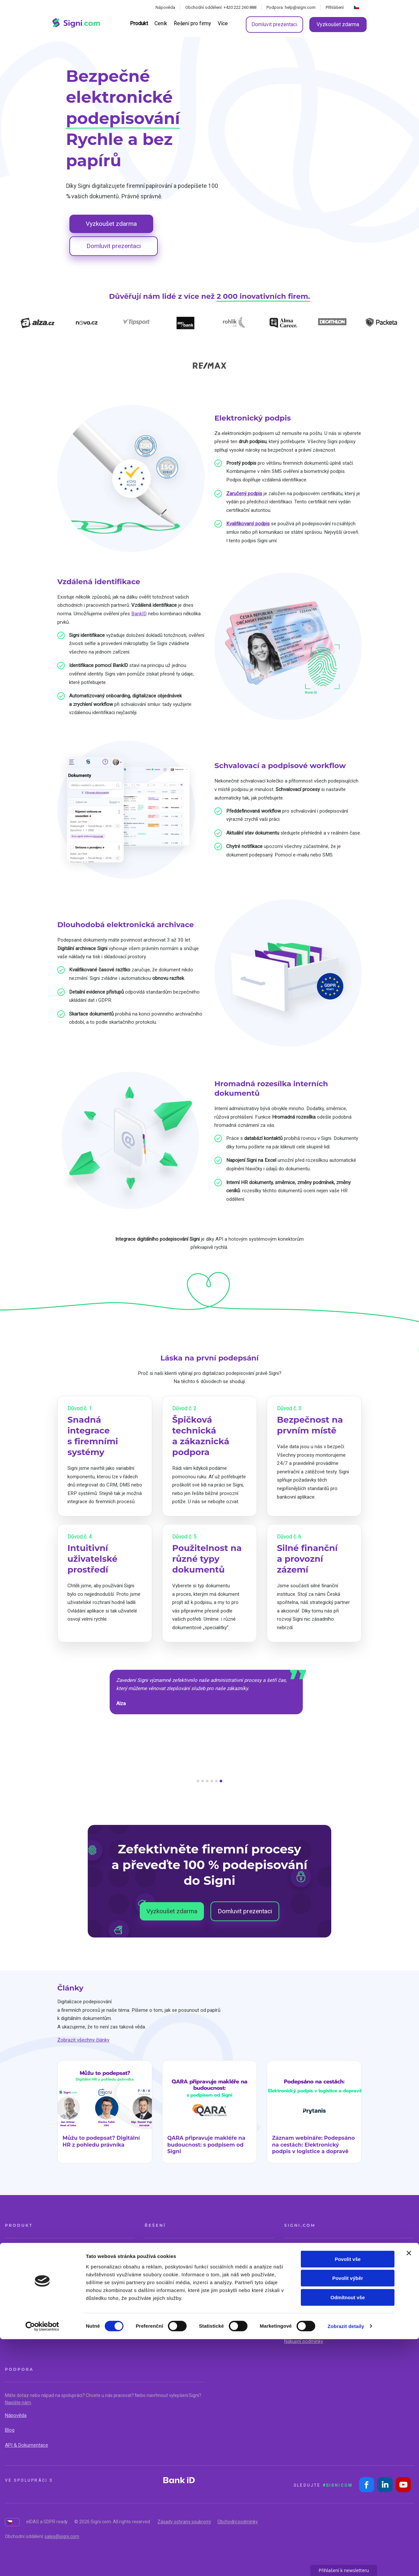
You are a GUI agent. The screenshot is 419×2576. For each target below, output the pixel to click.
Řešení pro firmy (192, 23)
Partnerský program (305, 2297)
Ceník (161, 23)
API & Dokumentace (26, 2445)
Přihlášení (335, 7)
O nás (290, 2252)
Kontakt (292, 2267)
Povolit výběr (347, 2515)
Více (223, 23)
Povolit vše (347, 2496)
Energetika (156, 2282)
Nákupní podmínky (303, 2341)
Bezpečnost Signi (302, 2327)
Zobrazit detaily (346, 2563)
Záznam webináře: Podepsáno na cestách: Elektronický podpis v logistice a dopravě (313, 2145)
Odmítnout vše (347, 2534)
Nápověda (165, 7)
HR (148, 2297)
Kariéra (291, 2282)
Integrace (15, 2297)
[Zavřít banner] (409, 2490)
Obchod (222, 2252)
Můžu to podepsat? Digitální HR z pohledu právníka (101, 2141)
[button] (198, 1781)
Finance (153, 2267)
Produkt (139, 23)
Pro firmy (15, 2282)
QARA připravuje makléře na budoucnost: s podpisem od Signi (206, 2145)
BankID (139, 614)
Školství (222, 2282)
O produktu (16, 2252)
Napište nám (18, 2402)
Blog (9, 2430)
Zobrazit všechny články (83, 2040)
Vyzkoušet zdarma (338, 24)
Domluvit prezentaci (274, 24)
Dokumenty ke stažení (307, 2312)
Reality (152, 2252)
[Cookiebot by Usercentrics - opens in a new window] (42, 2563)
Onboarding (17, 2312)
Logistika (224, 2267)
